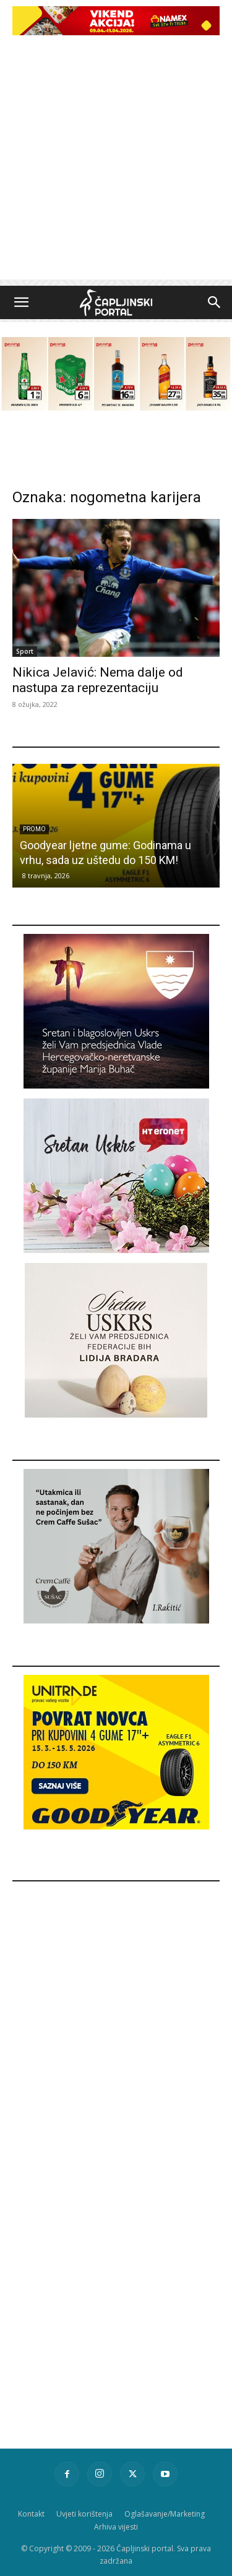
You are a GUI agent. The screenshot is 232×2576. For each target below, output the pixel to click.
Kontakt (31, 2514)
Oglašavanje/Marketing (164, 2514)
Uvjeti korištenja (84, 2514)
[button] (21, 302)
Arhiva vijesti (116, 2527)
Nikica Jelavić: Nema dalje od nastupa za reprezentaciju (97, 680)
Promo (34, 829)
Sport (24, 651)
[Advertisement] (116, 164)
